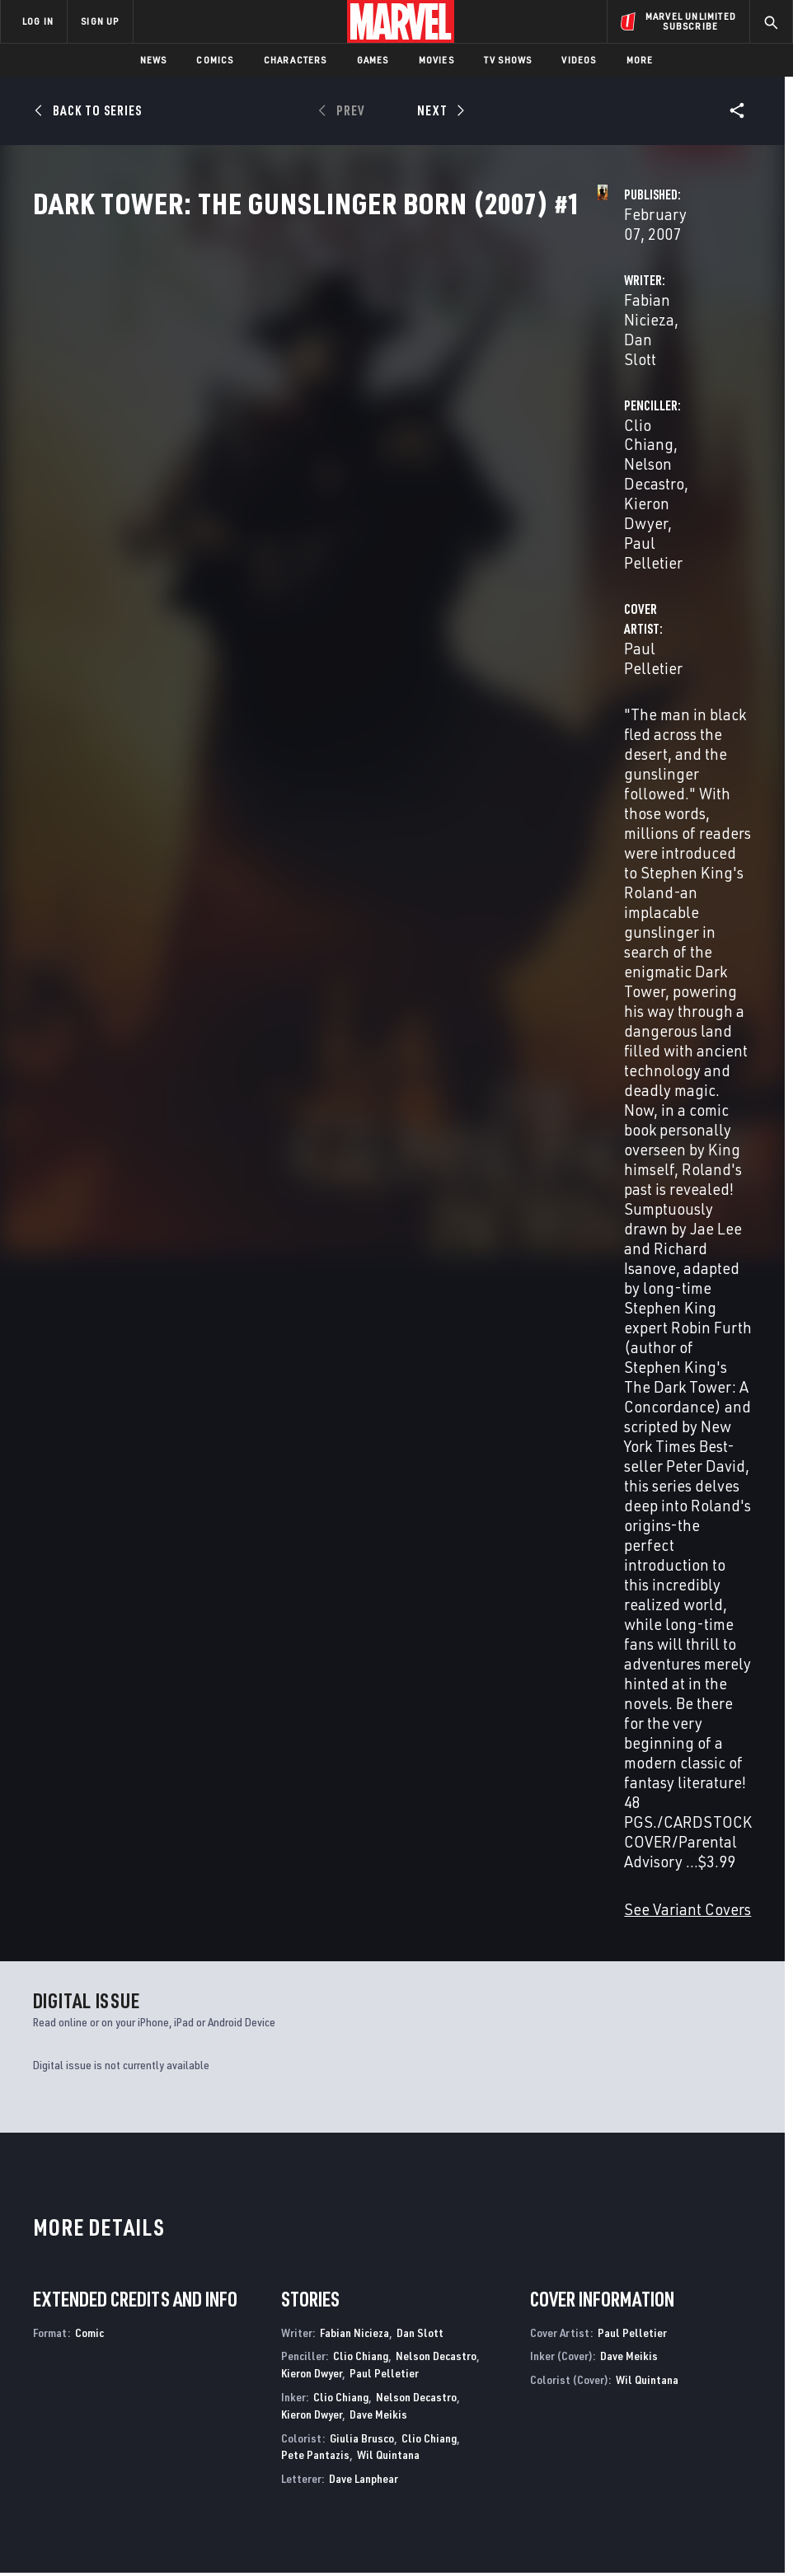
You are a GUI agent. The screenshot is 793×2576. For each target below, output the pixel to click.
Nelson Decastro (642, 388)
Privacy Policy (125, 2516)
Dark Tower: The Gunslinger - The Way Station (296, 2161)
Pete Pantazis (315, 1371)
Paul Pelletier (645, 408)
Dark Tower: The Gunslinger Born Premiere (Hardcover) (92, 1793)
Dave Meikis (378, 1330)
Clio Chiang (540, 388)
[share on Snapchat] (661, 2401)
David (44, 1829)
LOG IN (38, 21)
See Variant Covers (323, 825)
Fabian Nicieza (309, 388)
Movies (436, 60)
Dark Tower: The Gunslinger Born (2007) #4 (665, 1793)
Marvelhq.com (296, 2372)
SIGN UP (100, 21)
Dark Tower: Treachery (645, 2153)
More (640, 60)
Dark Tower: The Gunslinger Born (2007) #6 (372, 1793)
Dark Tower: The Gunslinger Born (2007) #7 (225, 1793)
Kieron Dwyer (546, 408)
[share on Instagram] (700, 2366)
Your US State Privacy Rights (234, 2516)
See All (721, 1528)
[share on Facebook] (623, 2366)
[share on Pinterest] (700, 2401)
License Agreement (618, 2516)
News (153, 60)
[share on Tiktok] (623, 2436)
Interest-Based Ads (721, 2516)
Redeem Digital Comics (276, 2410)
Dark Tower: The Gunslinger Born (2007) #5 (518, 1793)
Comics (214, 60)
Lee (212, 1829)
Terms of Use (49, 2516)
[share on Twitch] (738, 2401)
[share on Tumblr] (738, 2366)
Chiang (73, 1829)
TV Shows (508, 60)
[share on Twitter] (661, 2366)
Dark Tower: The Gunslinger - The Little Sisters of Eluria (113, 2161)
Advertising (290, 2324)
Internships (168, 2409)
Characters (295, 60)
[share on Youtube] (623, 2401)
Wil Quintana (388, 1371)
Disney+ (277, 2348)
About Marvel (153, 2331)
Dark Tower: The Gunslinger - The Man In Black (479, 2161)
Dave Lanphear (363, 1395)
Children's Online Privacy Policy (490, 2516)
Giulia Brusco (362, 1354)
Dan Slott (398, 388)
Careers (157, 2386)
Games (373, 60)
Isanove (106, 1829)
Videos (578, 60)
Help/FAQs (162, 2362)
